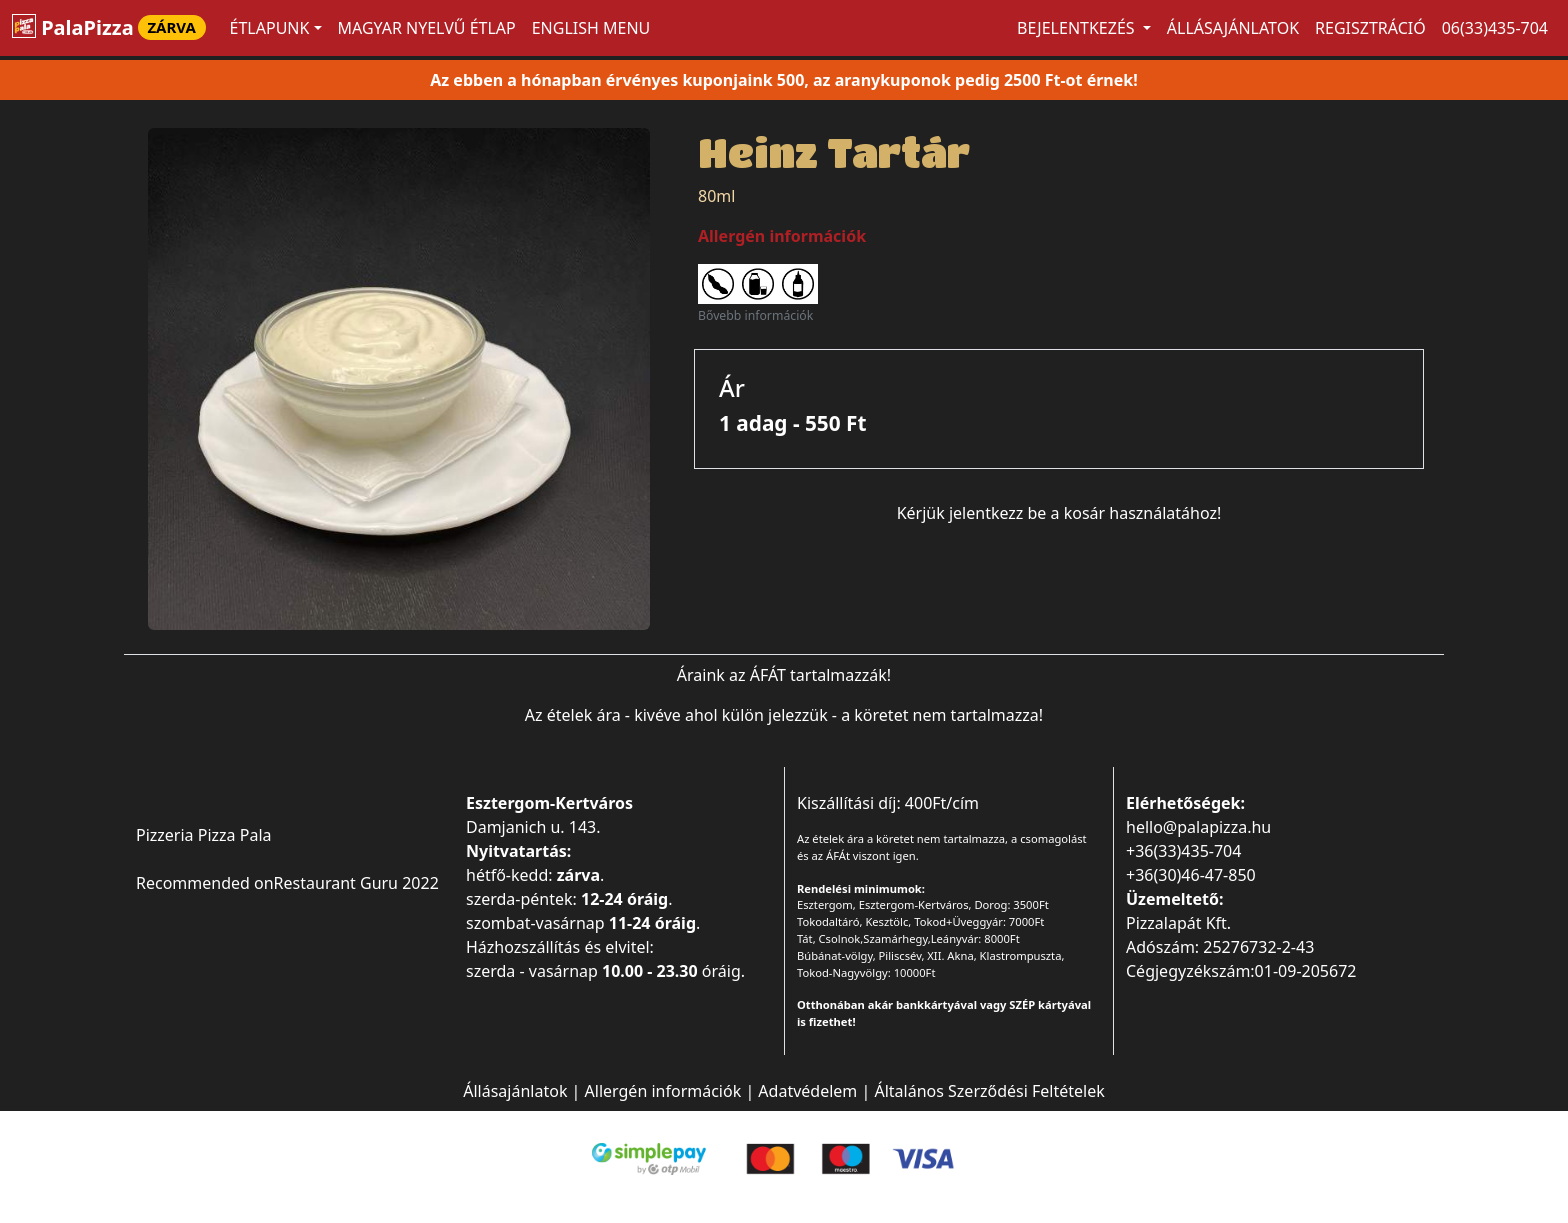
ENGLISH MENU (591, 28)
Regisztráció (1370, 28)
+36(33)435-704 (1183, 851)
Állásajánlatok (1233, 28)
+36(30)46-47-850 (1191, 875)
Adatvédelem (807, 1091)
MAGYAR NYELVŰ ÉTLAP (427, 28)
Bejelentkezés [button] (1078, 28)
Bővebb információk (755, 315)
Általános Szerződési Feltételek (989, 1091)
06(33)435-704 (1495, 28)
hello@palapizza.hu (1198, 827)
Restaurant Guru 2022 (356, 883)
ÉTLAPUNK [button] (270, 28)
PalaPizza (109, 27)
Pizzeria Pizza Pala (204, 835)
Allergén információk (663, 1091)
